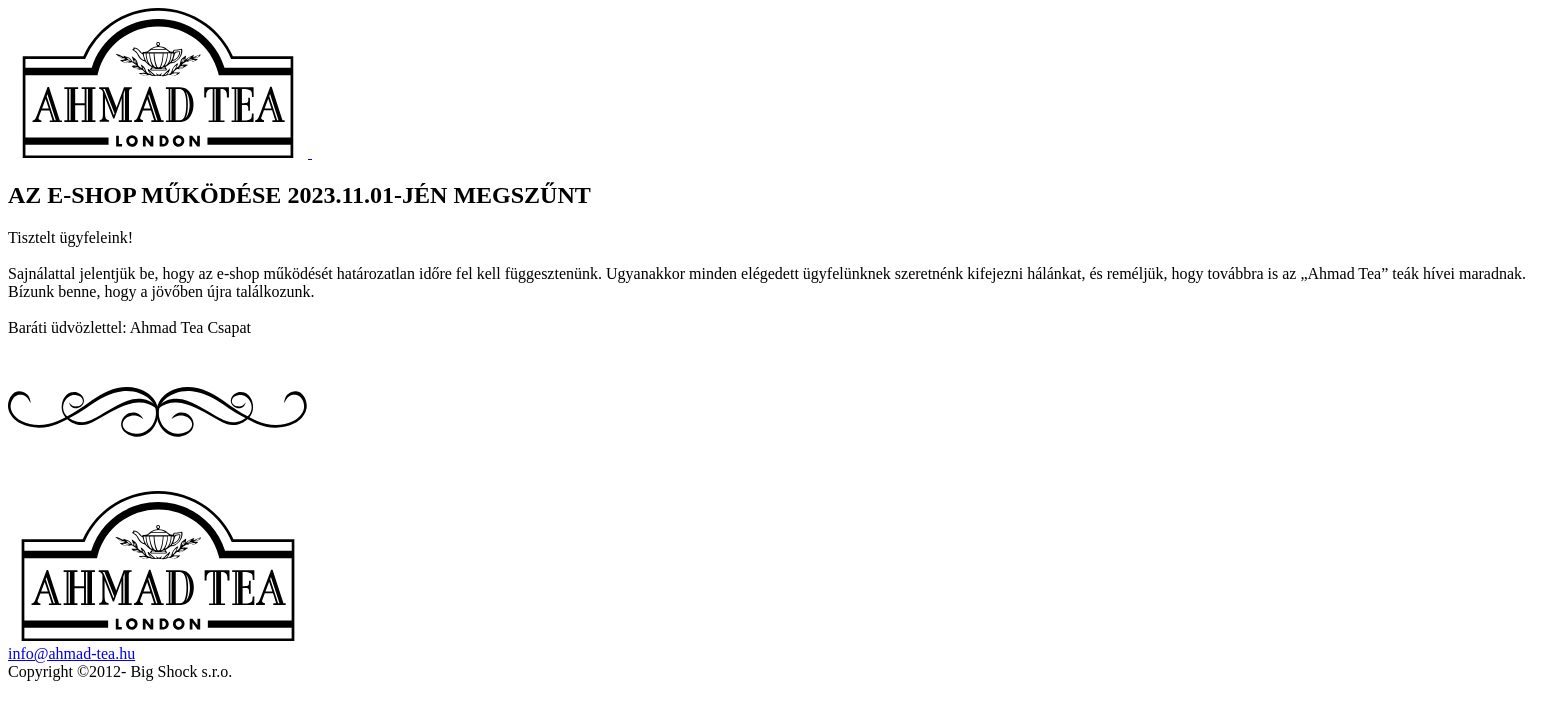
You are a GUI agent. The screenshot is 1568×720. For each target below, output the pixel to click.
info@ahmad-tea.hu (71, 653)
